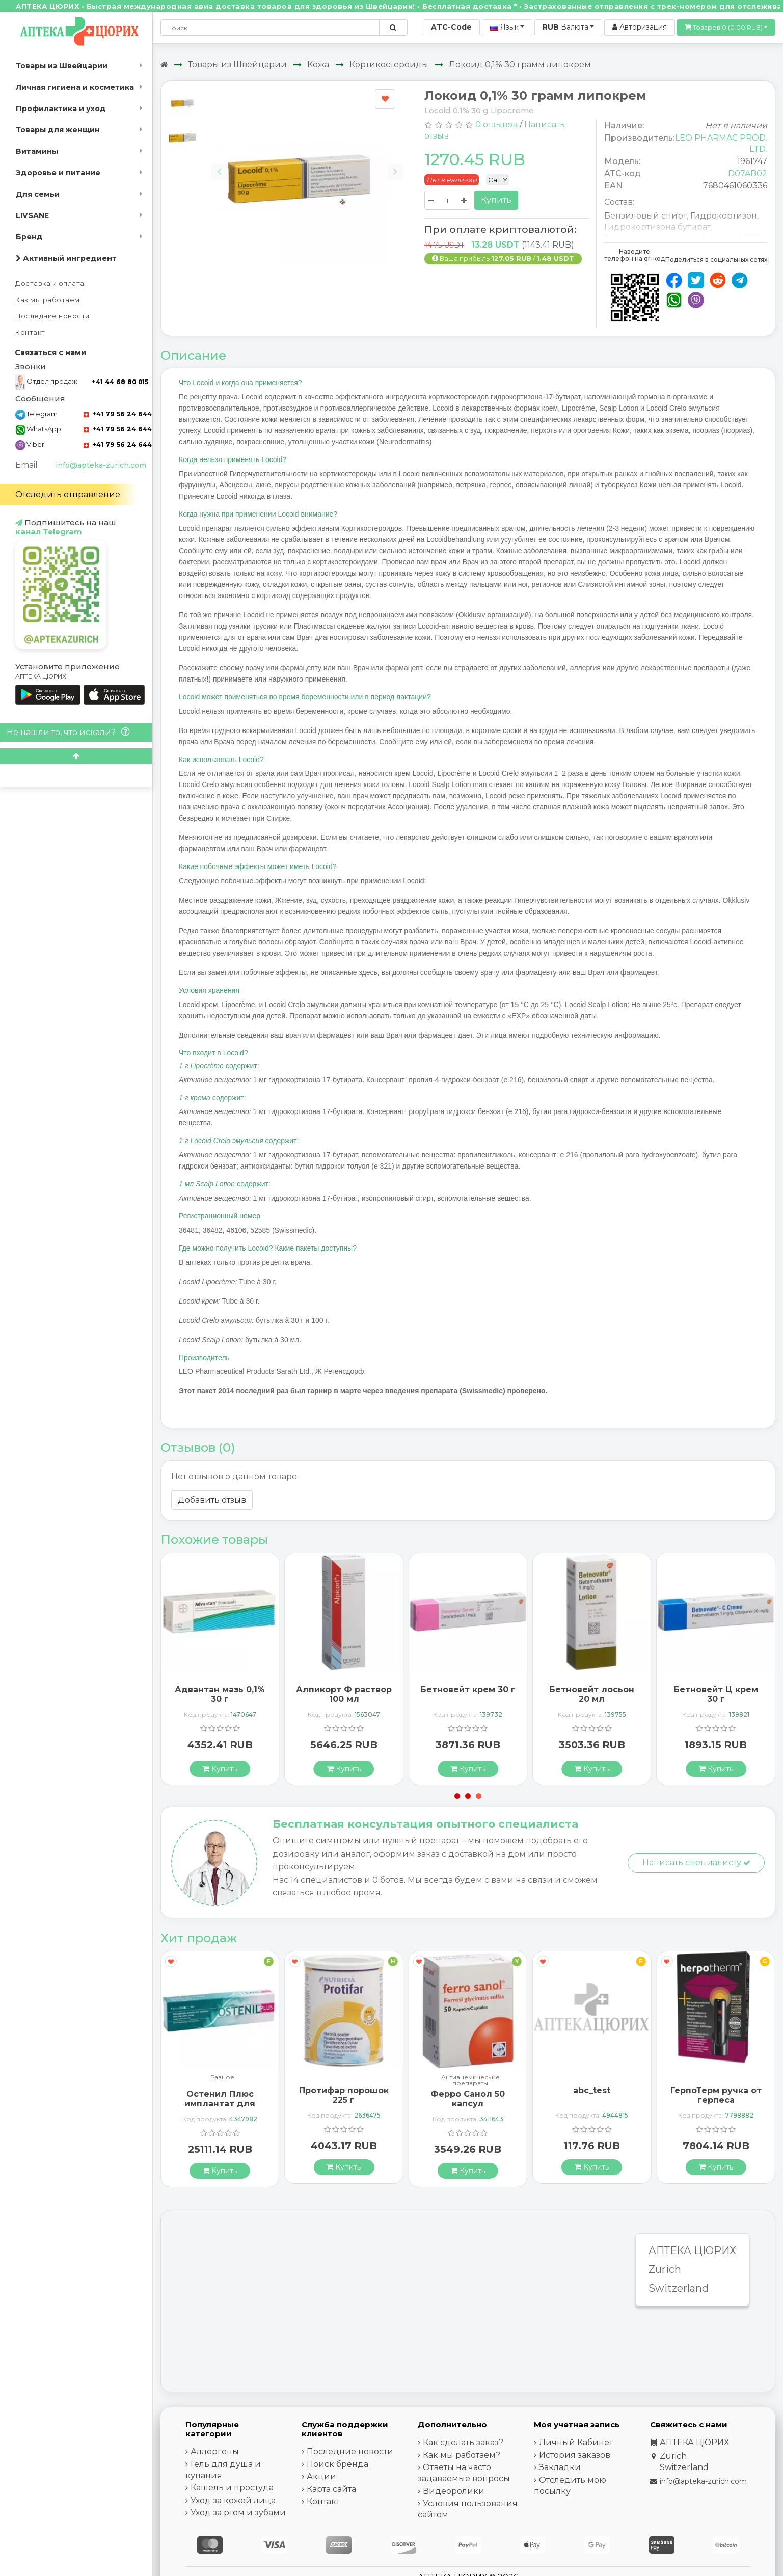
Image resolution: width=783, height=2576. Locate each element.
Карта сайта (331, 2489)
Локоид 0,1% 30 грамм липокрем (520, 64)
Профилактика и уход (61, 108)
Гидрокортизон (723, 216)
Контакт (30, 332)
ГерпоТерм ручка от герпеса (716, 2095)
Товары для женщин (58, 129)
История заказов (574, 2455)
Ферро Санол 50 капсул (467, 2098)
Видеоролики (453, 2491)
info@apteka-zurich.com (101, 465)
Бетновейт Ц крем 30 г (715, 1694)
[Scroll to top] (76, 756)
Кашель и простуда (232, 2487)
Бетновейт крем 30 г (468, 1689)
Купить (496, 200)
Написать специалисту (696, 1862)
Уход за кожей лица (233, 2500)
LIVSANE (32, 215)
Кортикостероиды (388, 64)
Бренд (29, 236)
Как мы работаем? (461, 2455)
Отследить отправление (67, 494)
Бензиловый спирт (645, 216)
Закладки (560, 2467)
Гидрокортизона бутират (657, 227)
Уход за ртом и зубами (238, 2512)
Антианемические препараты (470, 2080)
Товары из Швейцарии (61, 65)
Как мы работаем (47, 300)
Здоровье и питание (58, 172)
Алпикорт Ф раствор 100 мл (344, 1694)
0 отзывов (496, 124)
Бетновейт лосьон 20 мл (591, 1694)
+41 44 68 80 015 (120, 382)
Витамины (37, 151)
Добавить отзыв (212, 1500)
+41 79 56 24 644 (118, 414)
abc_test (591, 2090)
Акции (321, 2476)
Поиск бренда (337, 2464)
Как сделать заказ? (463, 2442)
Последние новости (52, 316)
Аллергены (215, 2451)
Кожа (318, 64)
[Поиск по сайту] (393, 27)
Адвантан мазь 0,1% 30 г (220, 1694)
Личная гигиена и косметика (75, 87)
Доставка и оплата (50, 283)
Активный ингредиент (66, 258)
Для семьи (38, 194)
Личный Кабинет (576, 2442)
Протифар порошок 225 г (344, 2095)
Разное (222, 2077)
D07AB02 (747, 173)
